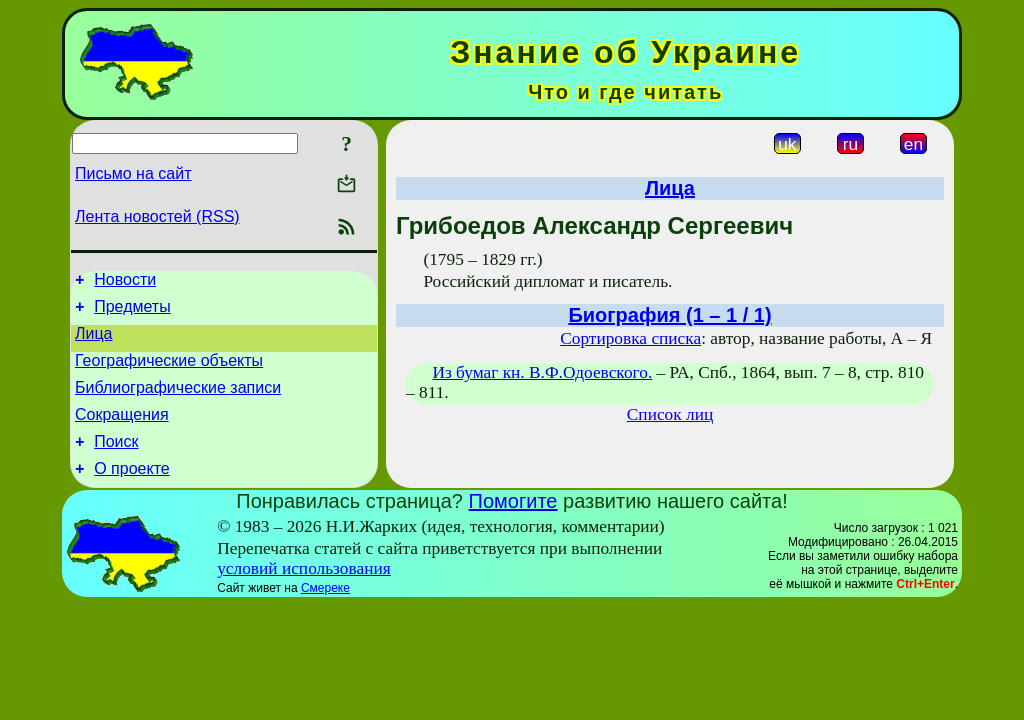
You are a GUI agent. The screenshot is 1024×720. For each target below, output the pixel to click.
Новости (125, 282)
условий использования (304, 592)
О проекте (131, 492)
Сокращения (122, 432)
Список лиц (670, 414)
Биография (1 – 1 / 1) (669, 315)
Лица (94, 342)
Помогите (513, 525)
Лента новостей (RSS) (157, 216)
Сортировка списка (630, 338)
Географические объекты (169, 372)
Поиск (116, 462)
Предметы (132, 312)
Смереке (325, 612)
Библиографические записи (178, 402)
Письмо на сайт (133, 173)
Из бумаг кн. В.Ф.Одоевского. (542, 372)
